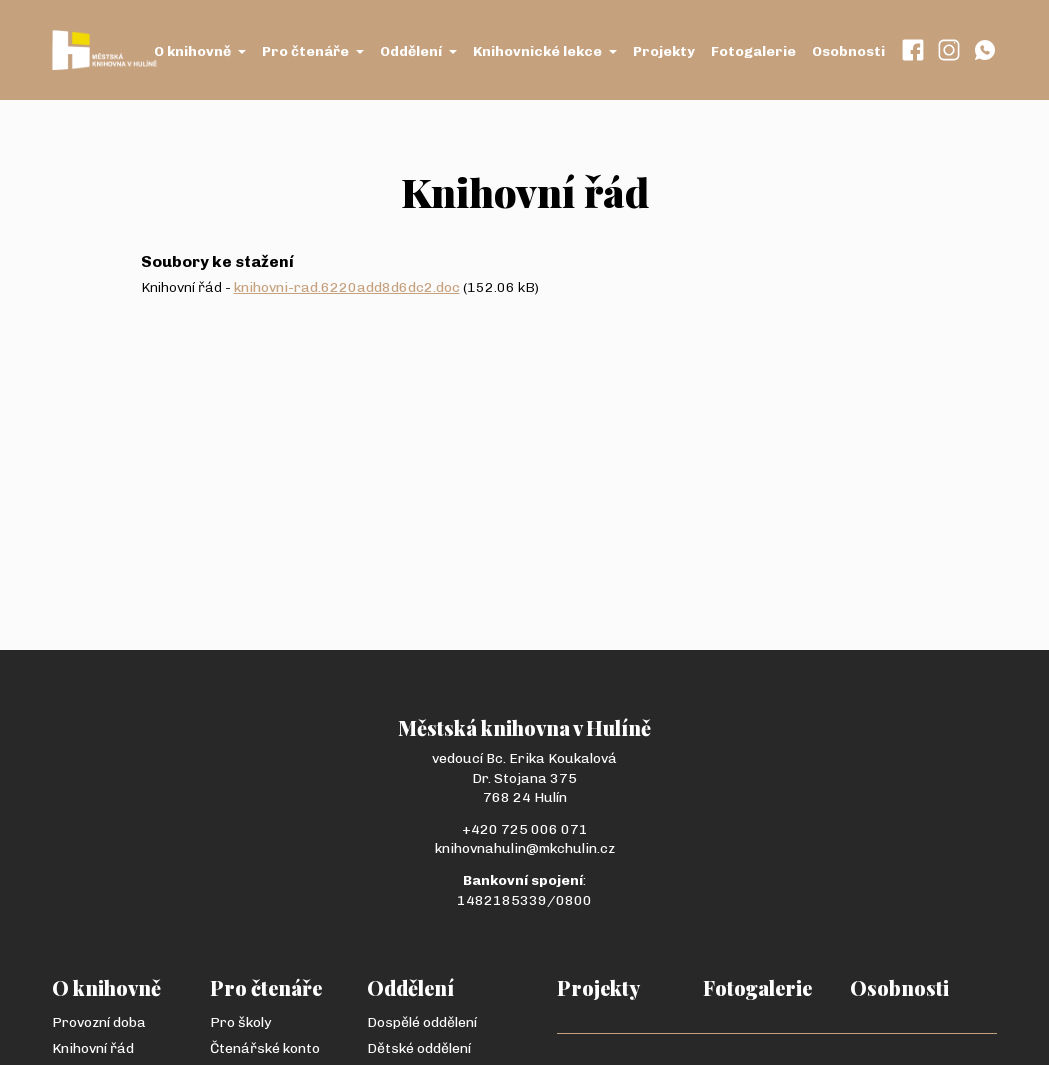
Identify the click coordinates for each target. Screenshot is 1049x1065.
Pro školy (240, 1022)
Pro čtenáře (313, 51)
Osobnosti (848, 51)
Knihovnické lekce (545, 51)
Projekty (664, 51)
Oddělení (418, 51)
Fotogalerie (753, 51)
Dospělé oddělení (422, 1022)
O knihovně (200, 51)
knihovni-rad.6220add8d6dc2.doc (347, 287)
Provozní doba (99, 1022)
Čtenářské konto (265, 1048)
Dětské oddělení (419, 1048)
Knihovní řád (93, 1048)
